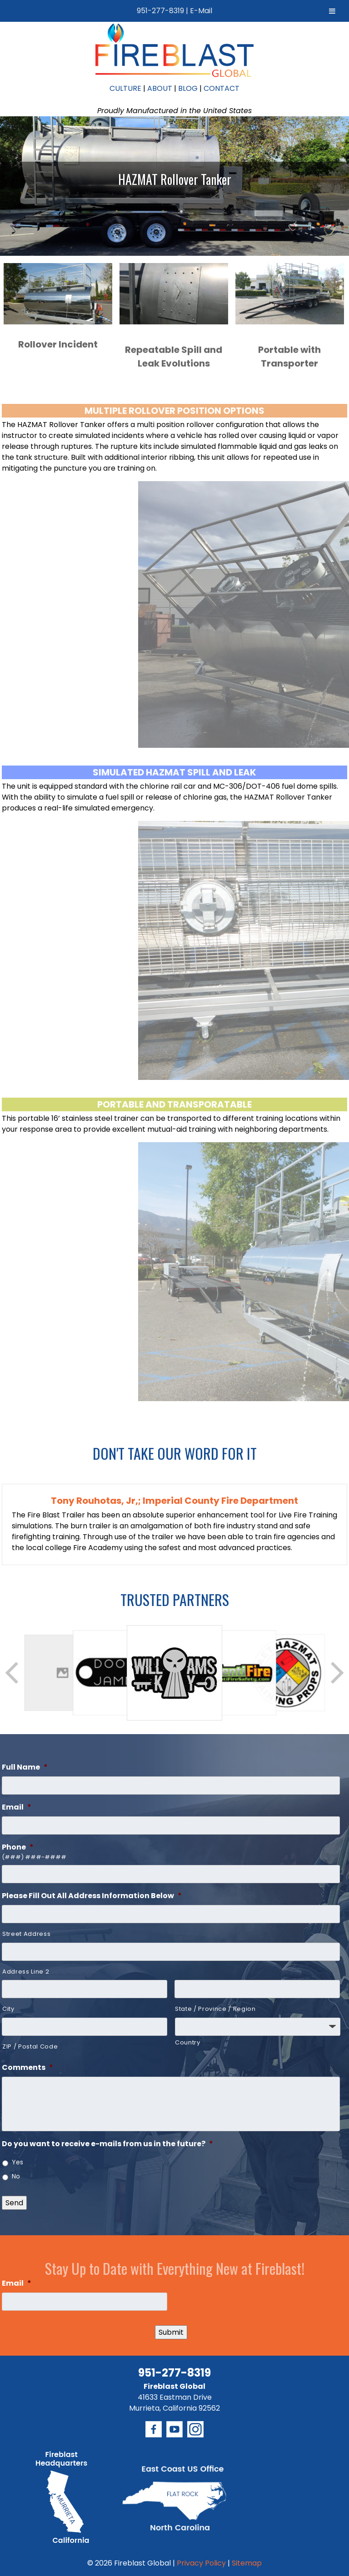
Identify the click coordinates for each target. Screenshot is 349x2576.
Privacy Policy (201, 2563)
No (16, 2176)
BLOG (188, 88)
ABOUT (159, 88)
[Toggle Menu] (332, 11)
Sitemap (247, 2563)
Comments (27, 2068)
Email (16, 1807)
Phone (18, 1847)
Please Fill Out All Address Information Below (92, 1896)
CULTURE (125, 88)
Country (187, 2042)
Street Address (26, 1934)
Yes (17, 2162)
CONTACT (221, 88)
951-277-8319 (160, 10)
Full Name (25, 1767)
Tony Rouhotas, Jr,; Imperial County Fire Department (174, 1500)
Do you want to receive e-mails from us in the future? (107, 2144)
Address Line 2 (25, 1971)
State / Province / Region (215, 2008)
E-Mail (201, 10)
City (8, 2008)
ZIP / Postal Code (30, 2046)
